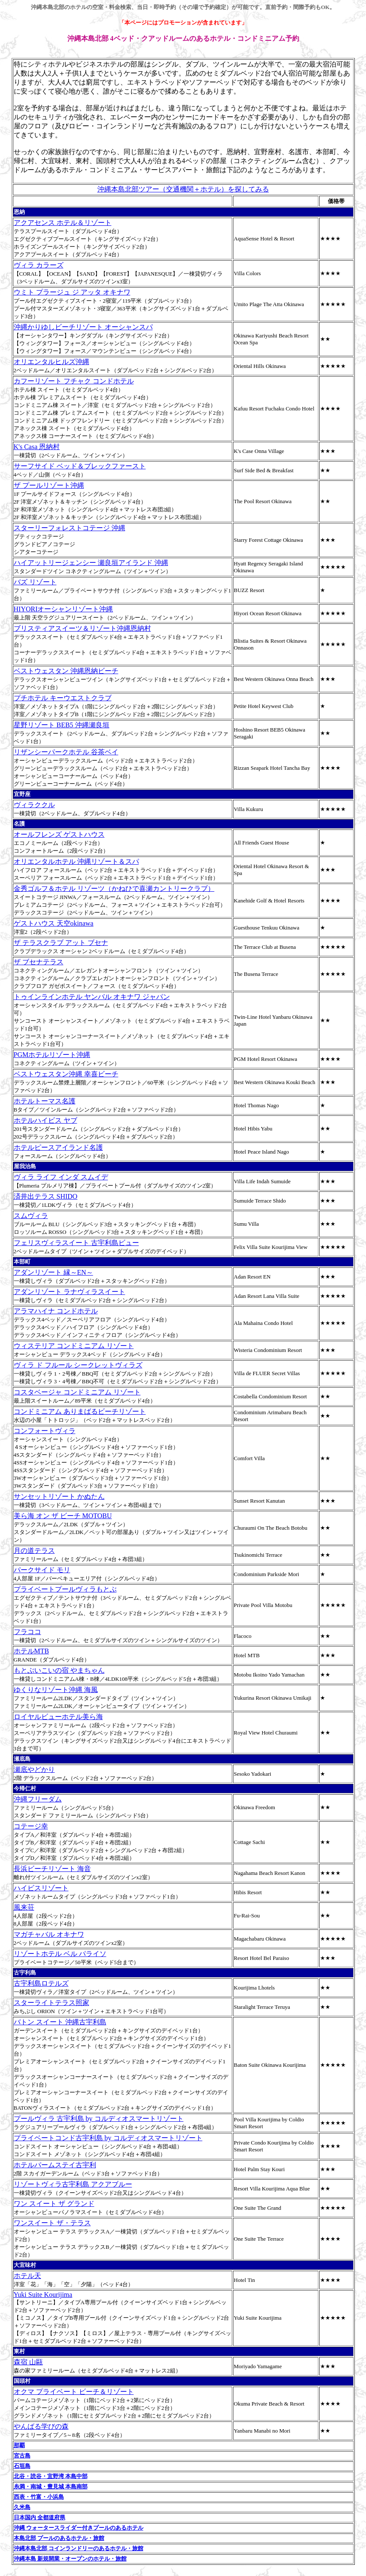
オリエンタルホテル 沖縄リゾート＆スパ (76, 861)
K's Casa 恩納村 (37, 446)
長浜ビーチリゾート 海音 (52, 1868)
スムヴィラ (31, 1215)
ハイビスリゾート (41, 1888)
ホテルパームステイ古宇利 (55, 2165)
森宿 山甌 (28, 2362)
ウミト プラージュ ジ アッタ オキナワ (72, 292)
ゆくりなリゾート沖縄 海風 (56, 1689)
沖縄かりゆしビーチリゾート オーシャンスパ (83, 327)
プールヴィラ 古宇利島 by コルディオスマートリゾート (99, 2118)
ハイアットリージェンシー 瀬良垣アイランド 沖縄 (91, 562)
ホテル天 (27, 2275)
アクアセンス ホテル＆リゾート (63, 222)
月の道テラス (34, 1550)
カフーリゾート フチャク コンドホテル (74, 381)
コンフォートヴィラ (45, 1430)
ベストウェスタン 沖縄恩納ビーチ (66, 670)
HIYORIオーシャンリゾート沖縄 (63, 609)
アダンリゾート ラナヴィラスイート (69, 1291)
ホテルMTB (31, 1651)
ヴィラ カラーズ (39, 265)
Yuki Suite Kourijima (43, 2294)
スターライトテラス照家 (51, 2002)
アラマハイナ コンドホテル (56, 1311)
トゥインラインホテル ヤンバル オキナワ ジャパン (92, 996)
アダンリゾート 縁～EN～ (53, 1272)
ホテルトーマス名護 (45, 1101)
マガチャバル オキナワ (49, 1934)
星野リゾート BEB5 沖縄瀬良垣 (61, 725)
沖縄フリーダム (38, 1799)
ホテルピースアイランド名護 (58, 1147)
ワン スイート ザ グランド (54, 2203)
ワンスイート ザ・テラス (52, 2223)
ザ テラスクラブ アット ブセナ (61, 942)
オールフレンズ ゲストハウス (59, 834)
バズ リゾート (35, 582)
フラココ (27, 1631)
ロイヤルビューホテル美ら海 (58, 1716)
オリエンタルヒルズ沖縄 (51, 361)
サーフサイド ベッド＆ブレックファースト (80, 466)
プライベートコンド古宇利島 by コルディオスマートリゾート (108, 2138)
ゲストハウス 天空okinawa (54, 923)
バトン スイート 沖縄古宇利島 (60, 2022)
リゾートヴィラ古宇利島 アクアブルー (73, 2184)
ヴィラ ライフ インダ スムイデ (61, 1177)
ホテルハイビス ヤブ (45, 1120)
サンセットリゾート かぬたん (59, 1496)
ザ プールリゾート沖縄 (49, 485)
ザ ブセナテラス (39, 962)
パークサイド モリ (42, 1570)
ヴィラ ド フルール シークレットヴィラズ (78, 1365)
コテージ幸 (31, 1826)
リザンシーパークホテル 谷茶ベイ (66, 752)
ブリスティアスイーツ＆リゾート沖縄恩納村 (82, 628)
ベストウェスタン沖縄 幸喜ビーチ (66, 1074)
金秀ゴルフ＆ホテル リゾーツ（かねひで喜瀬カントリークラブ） (114, 888)
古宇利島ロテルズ (41, 1983)
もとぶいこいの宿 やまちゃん (59, 1670)
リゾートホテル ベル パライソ (60, 1953)
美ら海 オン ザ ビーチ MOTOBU (63, 1515)
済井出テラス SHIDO (46, 1196)
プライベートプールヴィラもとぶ (65, 1589)
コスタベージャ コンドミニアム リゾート (77, 1392)
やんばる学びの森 (41, 2426)
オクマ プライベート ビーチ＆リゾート (74, 2391)
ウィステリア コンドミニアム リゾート (74, 1345)
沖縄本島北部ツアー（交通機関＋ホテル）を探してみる (183, 189)
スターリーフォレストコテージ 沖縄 (69, 528)
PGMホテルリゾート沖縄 (52, 1054)
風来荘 (24, 1907)
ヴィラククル (34, 804)
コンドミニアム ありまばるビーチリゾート (80, 1411)
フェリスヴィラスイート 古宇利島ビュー (76, 1242)
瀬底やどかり (34, 1769)
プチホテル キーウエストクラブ (63, 698)
